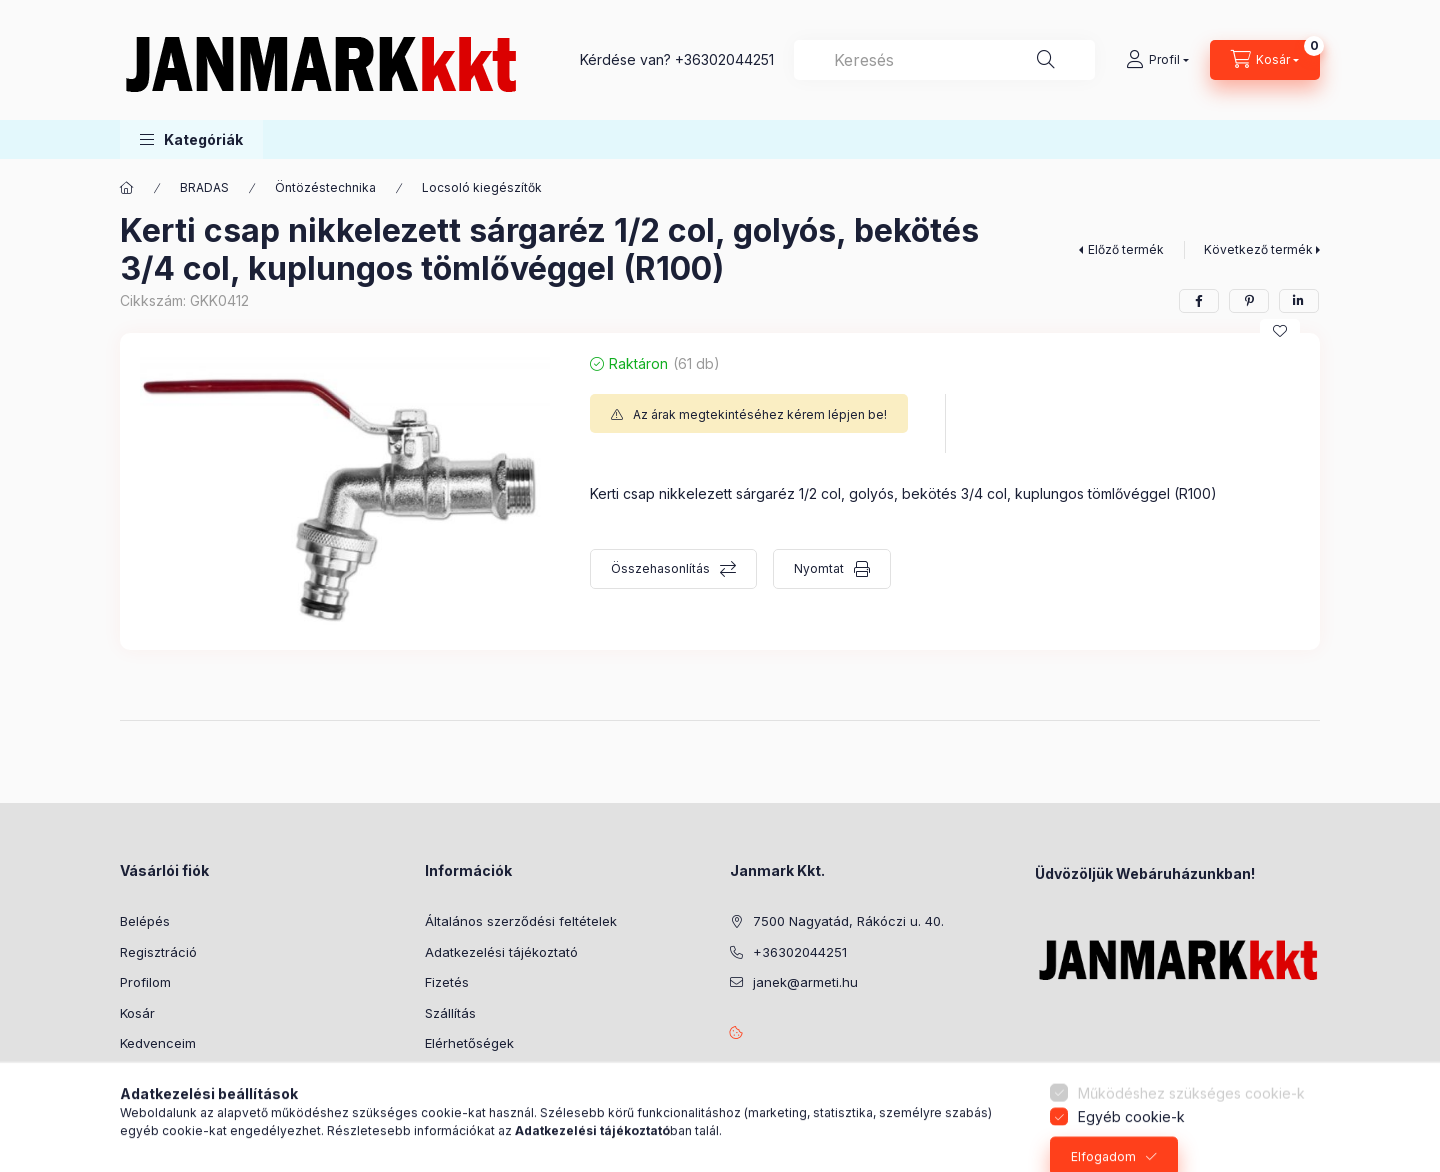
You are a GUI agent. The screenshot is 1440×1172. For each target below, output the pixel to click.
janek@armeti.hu (805, 982)
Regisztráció (158, 952)
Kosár (137, 1013)
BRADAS (204, 187)
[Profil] (1157, 60)
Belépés (145, 921)
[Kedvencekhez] (1280, 331)
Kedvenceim (158, 1043)
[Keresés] (1046, 60)
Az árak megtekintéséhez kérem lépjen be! (760, 414)
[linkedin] (1299, 301)
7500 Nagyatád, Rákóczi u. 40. (848, 921)
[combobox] (944, 60)
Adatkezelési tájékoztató (501, 952)
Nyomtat (819, 568)
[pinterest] (1249, 301)
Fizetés (447, 982)
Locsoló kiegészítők (482, 187)
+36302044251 (724, 59)
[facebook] (1199, 301)
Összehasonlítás (660, 568)
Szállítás (450, 1013)
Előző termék (1126, 249)
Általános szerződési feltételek (521, 921)
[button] (191, 139)
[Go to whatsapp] (1392, 1114)
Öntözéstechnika (325, 187)
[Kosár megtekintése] (1265, 60)
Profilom (145, 982)
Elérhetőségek (469, 1043)
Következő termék (1258, 249)
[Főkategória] (127, 188)
